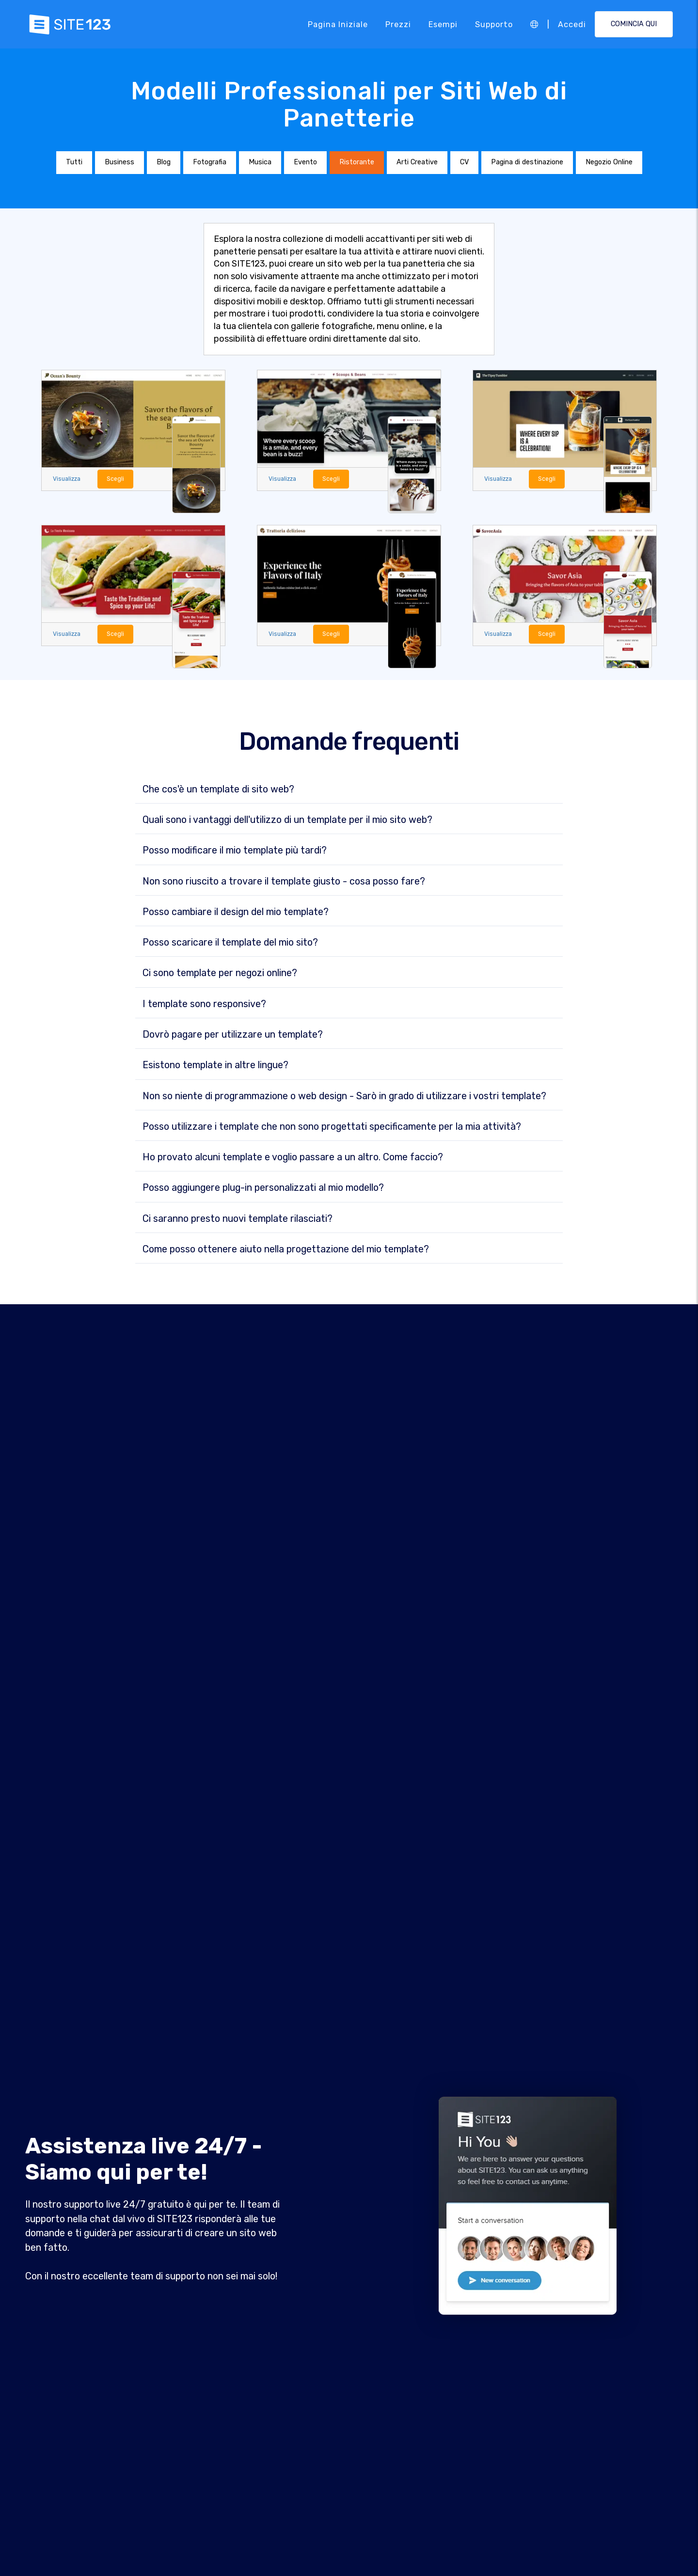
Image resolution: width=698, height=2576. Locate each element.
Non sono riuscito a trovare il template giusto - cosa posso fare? (284, 881)
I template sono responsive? (204, 1004)
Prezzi (398, 24)
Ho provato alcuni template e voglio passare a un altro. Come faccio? (293, 1157)
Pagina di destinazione (527, 162)
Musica (260, 162)
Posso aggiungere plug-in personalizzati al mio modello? (263, 1188)
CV (464, 162)
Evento (305, 162)
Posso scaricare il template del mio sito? (230, 942)
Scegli (116, 479)
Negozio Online (609, 162)
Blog (164, 162)
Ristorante (356, 162)
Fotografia (209, 162)
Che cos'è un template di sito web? (218, 789)
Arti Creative (417, 162)
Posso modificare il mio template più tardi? (235, 851)
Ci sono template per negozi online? (220, 974)
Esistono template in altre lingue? (215, 1066)
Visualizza (67, 479)
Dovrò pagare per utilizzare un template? (233, 1035)
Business (119, 162)
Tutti (74, 162)
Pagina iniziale (338, 24)
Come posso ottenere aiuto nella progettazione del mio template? (286, 1249)
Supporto (494, 24)
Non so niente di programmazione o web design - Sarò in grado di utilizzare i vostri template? (344, 1096)
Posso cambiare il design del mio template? (236, 912)
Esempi (443, 24)
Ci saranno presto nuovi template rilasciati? (238, 1219)
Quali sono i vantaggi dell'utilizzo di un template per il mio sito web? (287, 820)
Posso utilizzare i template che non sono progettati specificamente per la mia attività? (332, 1127)
